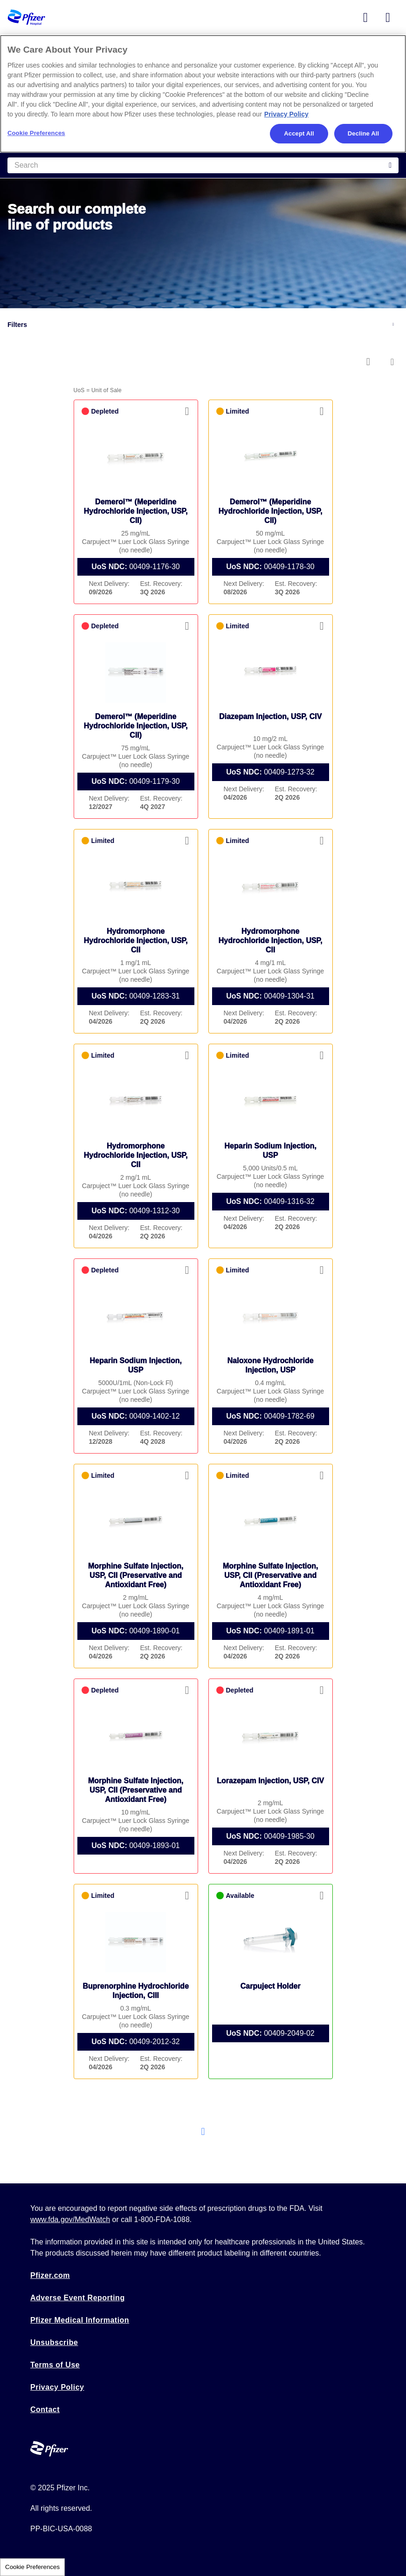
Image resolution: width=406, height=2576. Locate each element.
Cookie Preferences (32, 2566)
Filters (17, 324)
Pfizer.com (50, 2275)
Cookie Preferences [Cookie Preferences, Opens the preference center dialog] (36, 132)
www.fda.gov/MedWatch (70, 2219)
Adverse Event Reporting (77, 2298)
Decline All (363, 133)
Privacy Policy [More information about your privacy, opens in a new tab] (286, 114)
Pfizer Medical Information (79, 2320)
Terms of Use (55, 2365)
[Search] (203, 165)
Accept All (299, 133)
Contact (45, 2409)
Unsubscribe (54, 2342)
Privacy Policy (57, 2387)
